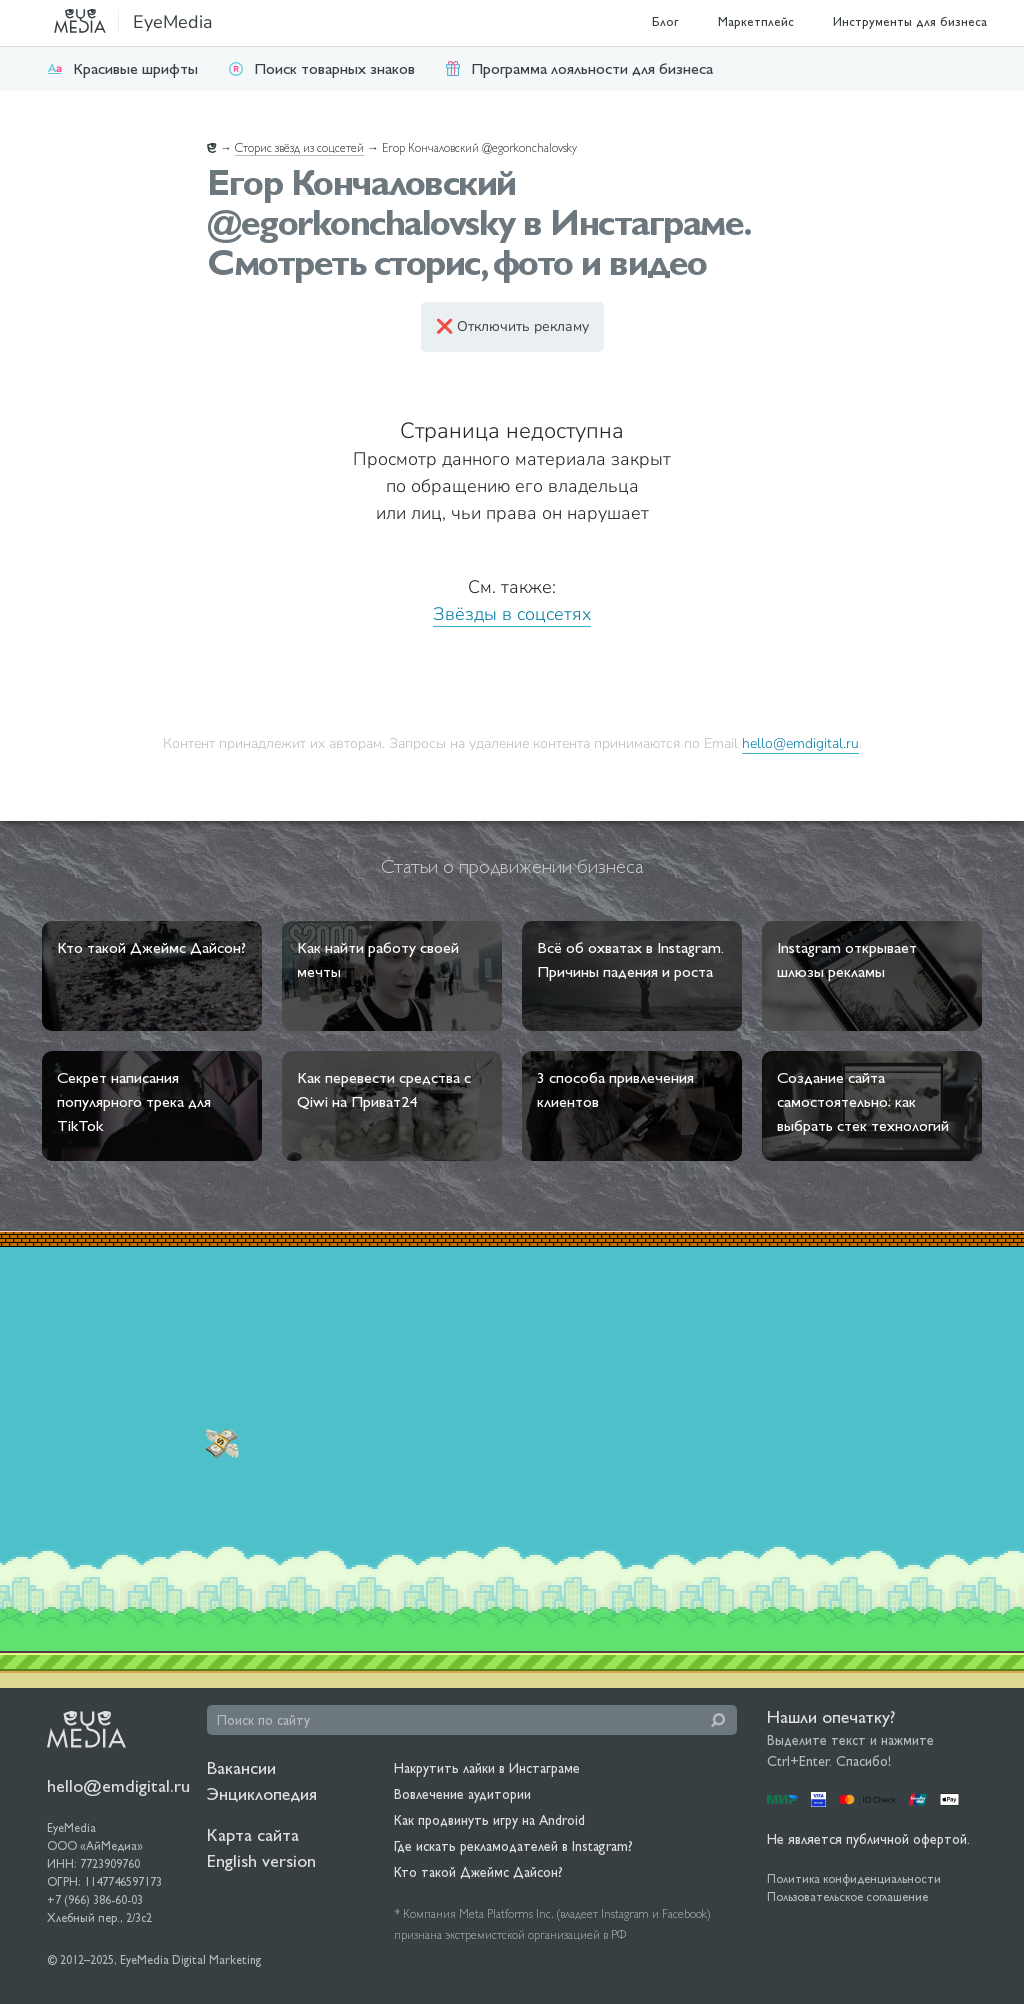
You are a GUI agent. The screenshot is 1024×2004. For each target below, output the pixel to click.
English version (261, 1860)
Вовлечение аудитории (462, 1794)
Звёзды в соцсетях (512, 614)
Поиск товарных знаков (321, 68)
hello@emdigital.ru (800, 743)
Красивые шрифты (122, 68)
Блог (665, 21)
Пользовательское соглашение (847, 1897)
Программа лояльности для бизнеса (579, 68)
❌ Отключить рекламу (512, 326)
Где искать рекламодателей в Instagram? (513, 1846)
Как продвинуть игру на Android (489, 1820)
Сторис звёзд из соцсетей (299, 148)
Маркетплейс (756, 21)
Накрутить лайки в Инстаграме (487, 1768)
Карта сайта (253, 1834)
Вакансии (241, 1767)
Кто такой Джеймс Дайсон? (478, 1872)
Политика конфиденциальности (854, 1879)
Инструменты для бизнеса (910, 21)
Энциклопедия (262, 1793)
